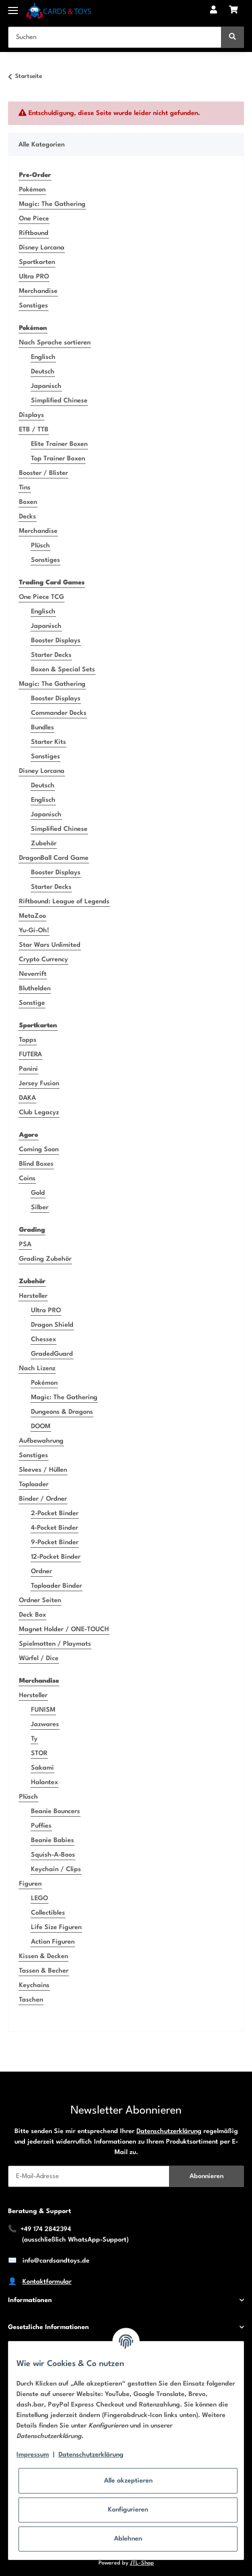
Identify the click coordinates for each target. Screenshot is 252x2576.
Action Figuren (52, 1942)
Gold (38, 1193)
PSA (25, 1244)
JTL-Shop (142, 2563)
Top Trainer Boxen (58, 458)
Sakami (42, 1768)
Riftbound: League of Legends (64, 901)
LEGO (39, 1898)
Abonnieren (207, 2176)
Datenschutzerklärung (169, 2131)
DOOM (40, 1426)
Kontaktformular (47, 2282)
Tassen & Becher (43, 1971)
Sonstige (32, 1003)
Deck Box (32, 1615)
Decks (27, 516)
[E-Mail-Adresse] (89, 2176)
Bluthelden (34, 988)
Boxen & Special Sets (63, 669)
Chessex (43, 1339)
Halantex (44, 1782)
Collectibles (48, 1913)
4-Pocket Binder (54, 1528)
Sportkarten (37, 262)
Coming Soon (38, 1149)
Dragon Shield (52, 1325)
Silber (39, 1207)
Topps (27, 1040)
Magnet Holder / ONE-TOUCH (64, 1629)
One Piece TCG (41, 597)
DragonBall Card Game (53, 858)
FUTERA (30, 1054)
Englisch (43, 357)
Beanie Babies (52, 1840)
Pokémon (32, 189)
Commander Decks (58, 713)
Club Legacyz (39, 1112)
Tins (24, 487)
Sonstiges (33, 305)
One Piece (34, 218)
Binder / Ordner (43, 1499)
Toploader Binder (56, 1586)
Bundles (42, 727)
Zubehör (43, 843)
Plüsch (40, 545)
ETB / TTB (33, 429)
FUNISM (43, 1710)
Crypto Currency (43, 959)
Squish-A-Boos (53, 1855)
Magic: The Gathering (52, 204)
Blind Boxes (36, 1164)
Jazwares (45, 1724)
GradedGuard (52, 1354)
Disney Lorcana (41, 247)
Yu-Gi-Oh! (34, 930)
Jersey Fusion (39, 1083)
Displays (31, 415)
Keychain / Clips (56, 1869)
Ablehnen (128, 2539)
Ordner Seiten (40, 1600)
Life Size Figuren (56, 1927)
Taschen (31, 2000)
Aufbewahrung (41, 1441)
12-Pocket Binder (55, 1557)
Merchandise (38, 291)
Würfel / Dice (38, 1658)
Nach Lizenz (37, 1368)
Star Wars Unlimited (49, 945)
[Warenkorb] (233, 11)
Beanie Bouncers (55, 1811)
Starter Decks (51, 655)
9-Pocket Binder (54, 1542)
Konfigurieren (128, 2510)
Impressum (32, 2455)
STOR (39, 1753)
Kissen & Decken (43, 1956)
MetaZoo (32, 916)
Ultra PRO (34, 276)
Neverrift (32, 974)
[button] (213, 11)
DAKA (27, 1098)
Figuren (30, 1884)
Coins (27, 1178)
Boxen (28, 502)
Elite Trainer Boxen (59, 444)
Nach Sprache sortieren (54, 342)
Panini (28, 1069)
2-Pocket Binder (54, 1513)
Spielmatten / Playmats (55, 1644)
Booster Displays (55, 640)
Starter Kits (48, 742)
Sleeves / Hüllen (43, 1470)
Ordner (41, 1571)
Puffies (41, 1826)
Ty (34, 1739)
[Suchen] (115, 37)
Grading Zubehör (45, 1259)
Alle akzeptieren (128, 2481)
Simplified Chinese (59, 400)
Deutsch (42, 371)
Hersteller (33, 1296)
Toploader (33, 1484)
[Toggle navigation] (13, 6)
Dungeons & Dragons (62, 1412)
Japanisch (46, 386)
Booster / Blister (43, 473)
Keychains (34, 1985)
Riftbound (33, 233)
